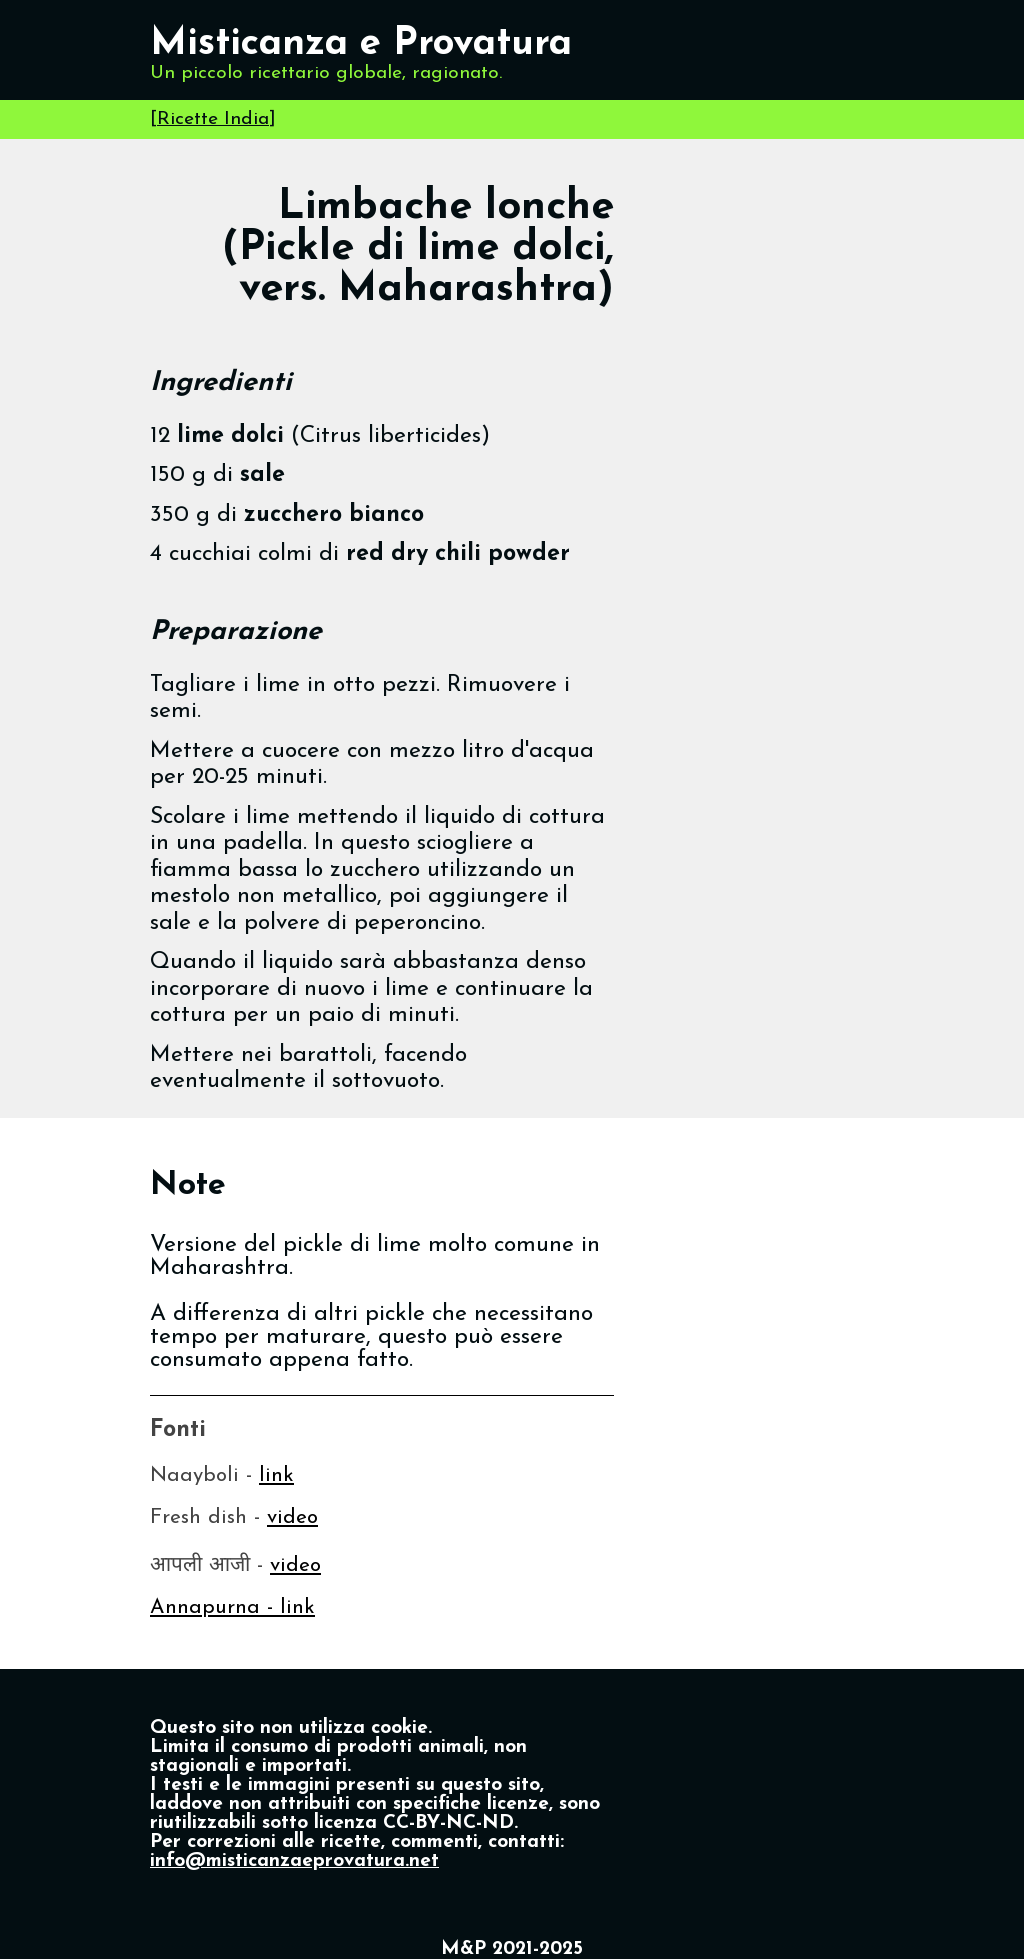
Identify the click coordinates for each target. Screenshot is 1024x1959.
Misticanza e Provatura (361, 44)
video (292, 1517)
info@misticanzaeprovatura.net (294, 1861)
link (276, 1475)
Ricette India (213, 119)
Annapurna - (215, 1607)
